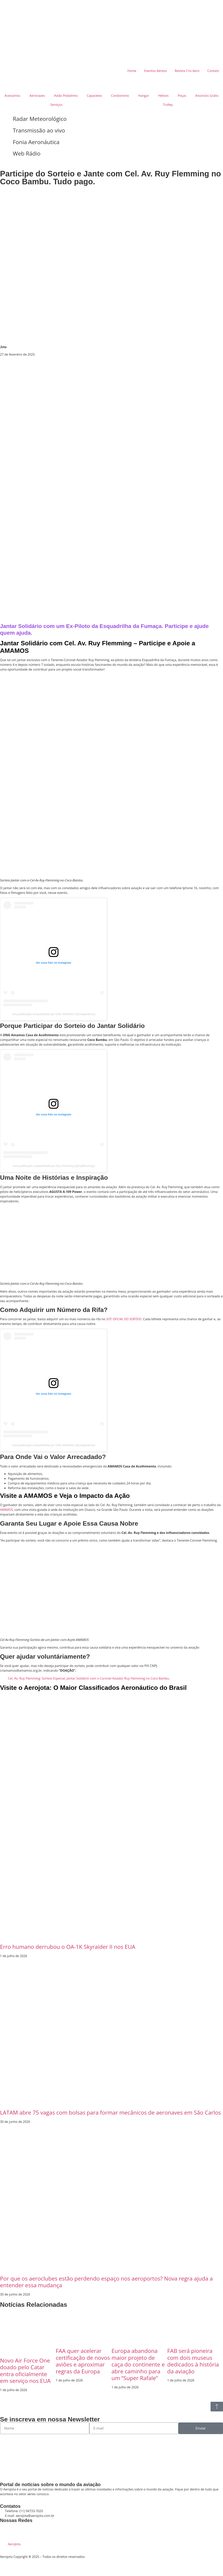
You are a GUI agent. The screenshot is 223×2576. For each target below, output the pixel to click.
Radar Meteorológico (40, 118)
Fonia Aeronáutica (36, 142)
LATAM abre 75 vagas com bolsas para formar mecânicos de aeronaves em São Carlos (110, 2112)
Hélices (163, 95)
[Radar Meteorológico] (5, 119)
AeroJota (14, 2544)
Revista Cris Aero (187, 71)
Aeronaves (37, 95)
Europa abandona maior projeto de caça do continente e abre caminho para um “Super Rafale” (138, 2364)
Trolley (168, 104)
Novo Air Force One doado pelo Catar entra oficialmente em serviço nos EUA (25, 2371)
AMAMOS (6, 1509)
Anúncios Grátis (206, 95)
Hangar (143, 95)
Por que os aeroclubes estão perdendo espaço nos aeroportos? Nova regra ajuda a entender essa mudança (106, 2282)
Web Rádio (26, 153)
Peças (182, 95)
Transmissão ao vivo (39, 130)
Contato (213, 71)
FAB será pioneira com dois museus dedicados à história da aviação (193, 2361)
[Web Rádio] (5, 153)
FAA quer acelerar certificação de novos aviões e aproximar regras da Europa (83, 2361)
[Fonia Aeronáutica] (5, 142)
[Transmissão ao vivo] (5, 130)
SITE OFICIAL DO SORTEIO (123, 1319)
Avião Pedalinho (66, 95)
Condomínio (120, 95)
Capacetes (94, 95)
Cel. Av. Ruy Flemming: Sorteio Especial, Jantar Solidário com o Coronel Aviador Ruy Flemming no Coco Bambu (88, 1678)
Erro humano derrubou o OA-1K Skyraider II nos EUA (67, 1946)
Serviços (56, 104)
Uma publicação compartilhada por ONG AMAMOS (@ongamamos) (53, 1014)
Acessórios (12, 95)
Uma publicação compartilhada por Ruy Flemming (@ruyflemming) (53, 1165)
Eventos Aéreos (155, 71)
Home (131, 71)
